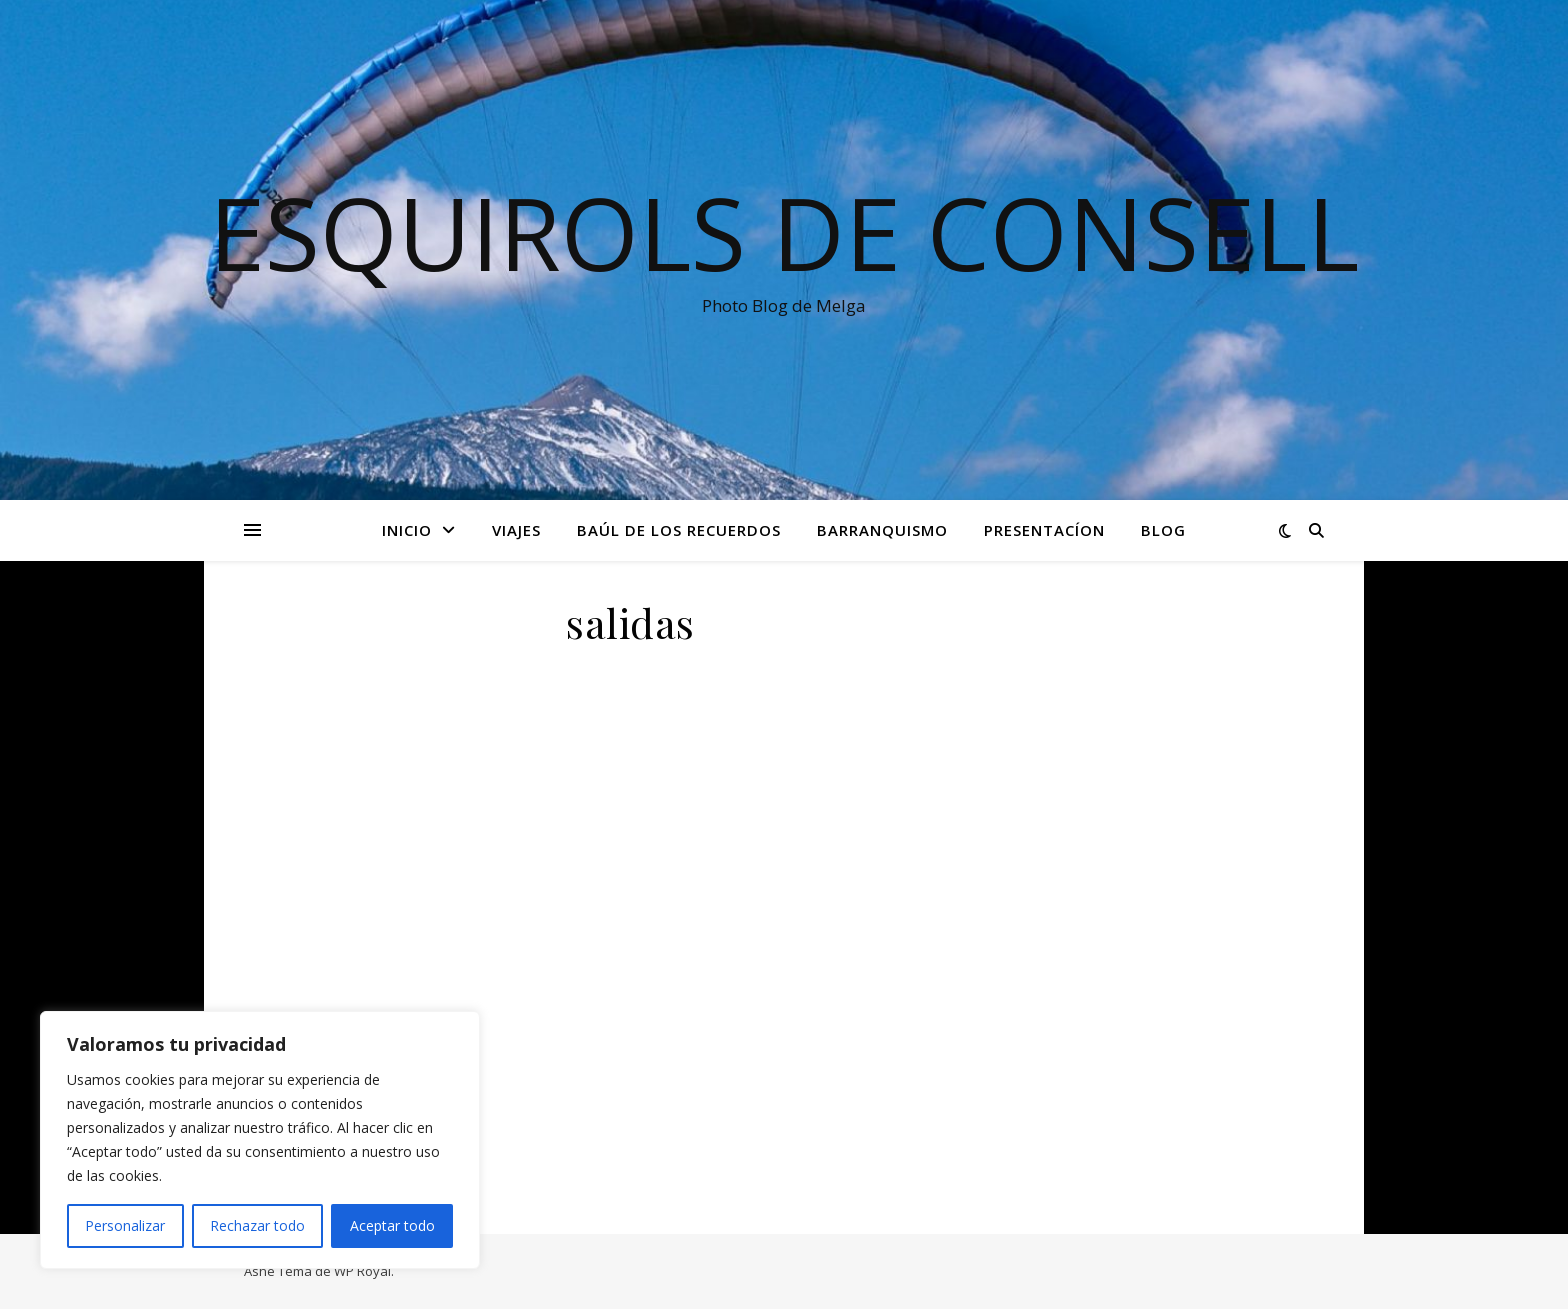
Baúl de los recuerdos (679, 530)
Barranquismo (882, 530)
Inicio (407, 530)
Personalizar (125, 1225)
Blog (1163, 530)
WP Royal (362, 1271)
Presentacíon (1044, 530)
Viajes (516, 530)
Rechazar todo (257, 1225)
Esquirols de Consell (784, 232)
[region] (260, 1140)
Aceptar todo (392, 1225)
